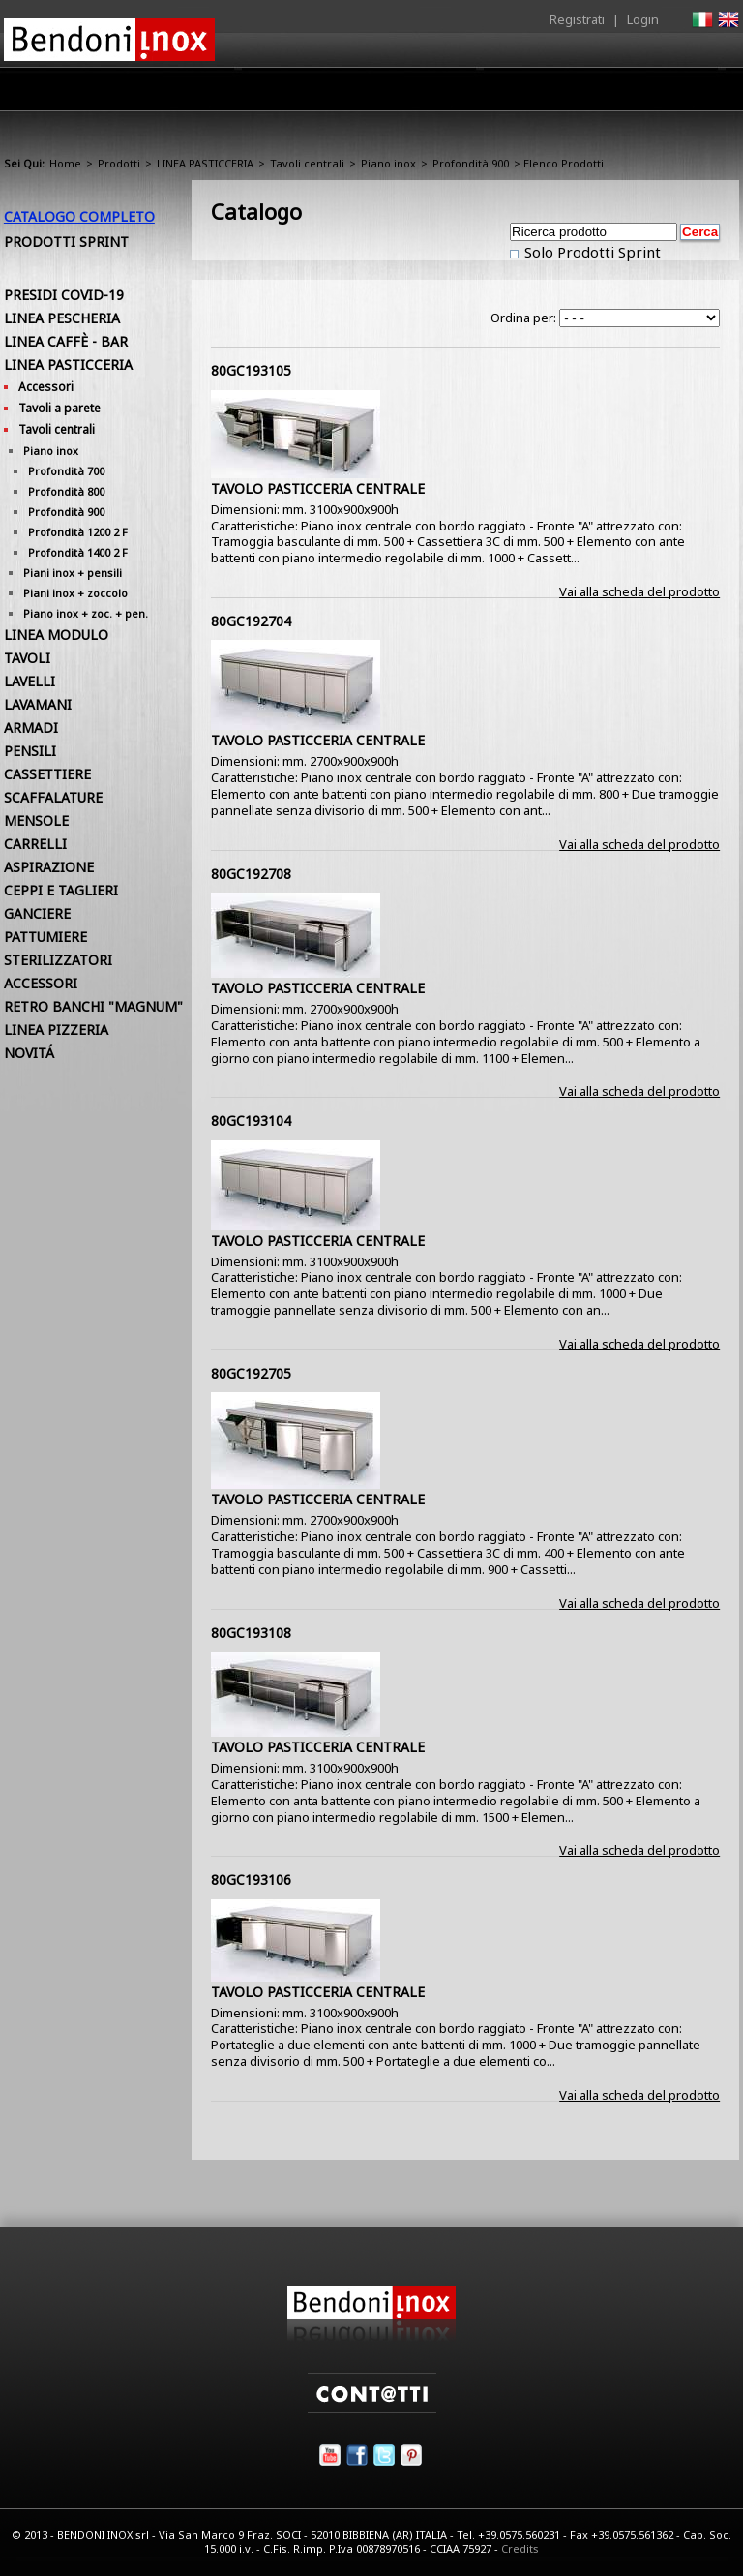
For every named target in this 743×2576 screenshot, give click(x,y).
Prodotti (310, 93)
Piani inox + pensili (72, 572)
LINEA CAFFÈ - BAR (66, 341)
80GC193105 (251, 370)
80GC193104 (251, 1120)
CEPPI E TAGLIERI (61, 890)
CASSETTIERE (47, 774)
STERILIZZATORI (58, 960)
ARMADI (31, 727)
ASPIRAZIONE (49, 867)
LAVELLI (29, 681)
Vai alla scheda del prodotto (639, 591)
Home (156, 88)
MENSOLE (36, 820)
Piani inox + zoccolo (75, 593)
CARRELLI (35, 843)
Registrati (577, 19)
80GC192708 (251, 873)
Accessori (46, 387)
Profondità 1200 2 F (78, 532)
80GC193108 (251, 1632)
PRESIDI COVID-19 (64, 295)
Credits (520, 2548)
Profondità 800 (66, 491)
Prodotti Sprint (66, 241)
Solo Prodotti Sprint (590, 251)
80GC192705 (251, 1373)
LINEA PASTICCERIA (205, 163)
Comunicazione (542, 93)
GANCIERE (37, 913)
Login (643, 19)
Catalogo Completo (79, 216)
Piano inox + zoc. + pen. (85, 613)
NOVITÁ (29, 1053)
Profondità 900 (470, 163)
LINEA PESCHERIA (62, 318)
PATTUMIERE (45, 936)
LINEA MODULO (56, 634)
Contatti (712, 88)
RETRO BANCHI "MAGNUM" (93, 1006)
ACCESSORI (40, 983)
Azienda (229, 93)
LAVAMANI (38, 704)
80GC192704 (251, 621)
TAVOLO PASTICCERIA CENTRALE (318, 488)
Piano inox (388, 163)
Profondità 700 (66, 471)
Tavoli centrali (307, 163)
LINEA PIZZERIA (56, 1029)
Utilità (638, 93)
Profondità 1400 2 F (78, 552)
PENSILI (30, 751)
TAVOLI (27, 658)
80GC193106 (251, 1879)
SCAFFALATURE (53, 797)
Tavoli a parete (59, 408)
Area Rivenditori (415, 93)
